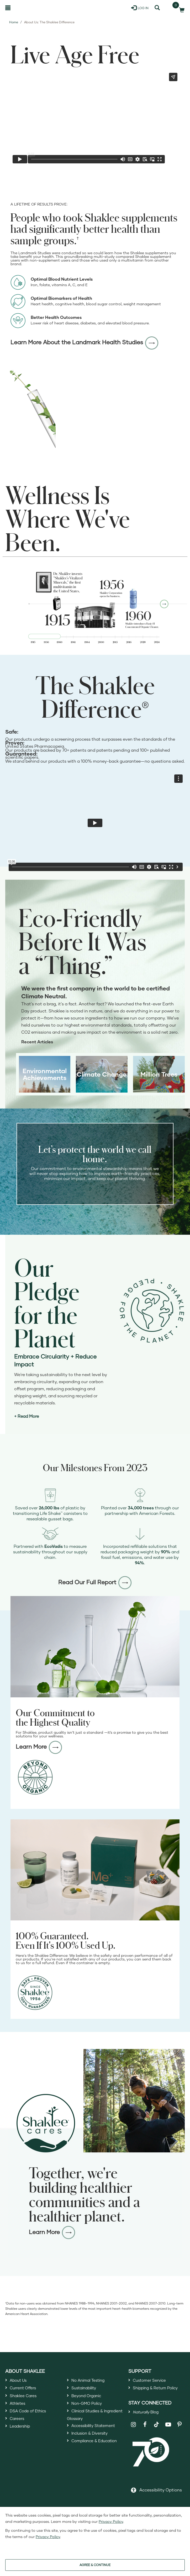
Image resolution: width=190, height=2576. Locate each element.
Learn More (39, 1746)
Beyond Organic (89, 2400)
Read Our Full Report (95, 1582)
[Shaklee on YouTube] (168, 2439)
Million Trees (158, 1074)
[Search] (157, 8)
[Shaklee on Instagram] (133, 2439)
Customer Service (153, 2381)
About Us (20, 2381)
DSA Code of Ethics (32, 2419)
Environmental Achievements (45, 1074)
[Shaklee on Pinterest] (180, 2439)
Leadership (22, 2438)
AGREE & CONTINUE (95, 2565)
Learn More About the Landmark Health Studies (84, 342)
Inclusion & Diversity (93, 2455)
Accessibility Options (160, 2504)
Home (13, 22)
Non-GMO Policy (90, 2409)
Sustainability (86, 2391)
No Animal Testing (92, 2381)
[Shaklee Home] (30, 8)
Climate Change (101, 1074)
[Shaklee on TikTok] (156, 2435)
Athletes (19, 2409)
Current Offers (26, 2391)
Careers (19, 2428)
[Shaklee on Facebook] (145, 2439)
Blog (149, 2425)
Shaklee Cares (26, 2400)
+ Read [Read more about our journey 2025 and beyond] (21, 1416)
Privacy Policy (111, 2521)
